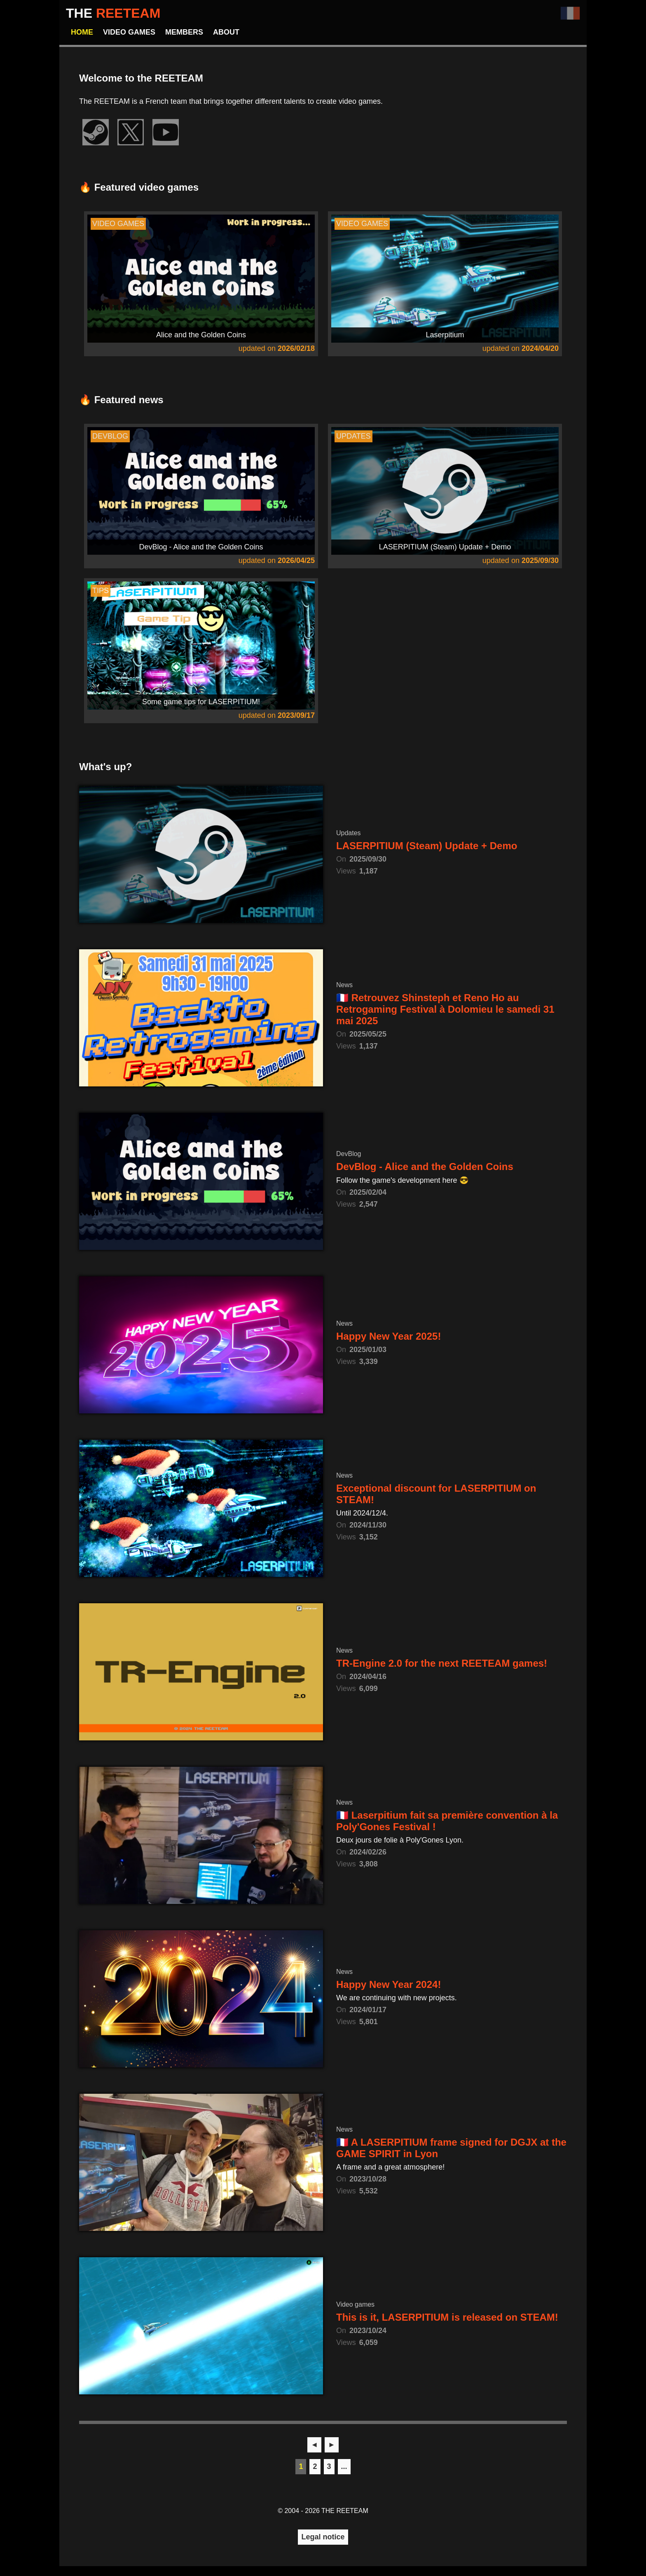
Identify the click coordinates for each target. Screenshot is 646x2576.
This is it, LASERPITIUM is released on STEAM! (447, 2317)
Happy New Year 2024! (388, 1984)
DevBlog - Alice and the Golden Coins (424, 1166)
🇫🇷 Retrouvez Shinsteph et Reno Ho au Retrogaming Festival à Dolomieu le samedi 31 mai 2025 (445, 1009)
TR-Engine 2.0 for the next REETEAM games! (441, 1663)
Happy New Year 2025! (388, 1336)
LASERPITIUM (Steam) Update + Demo (426, 845)
